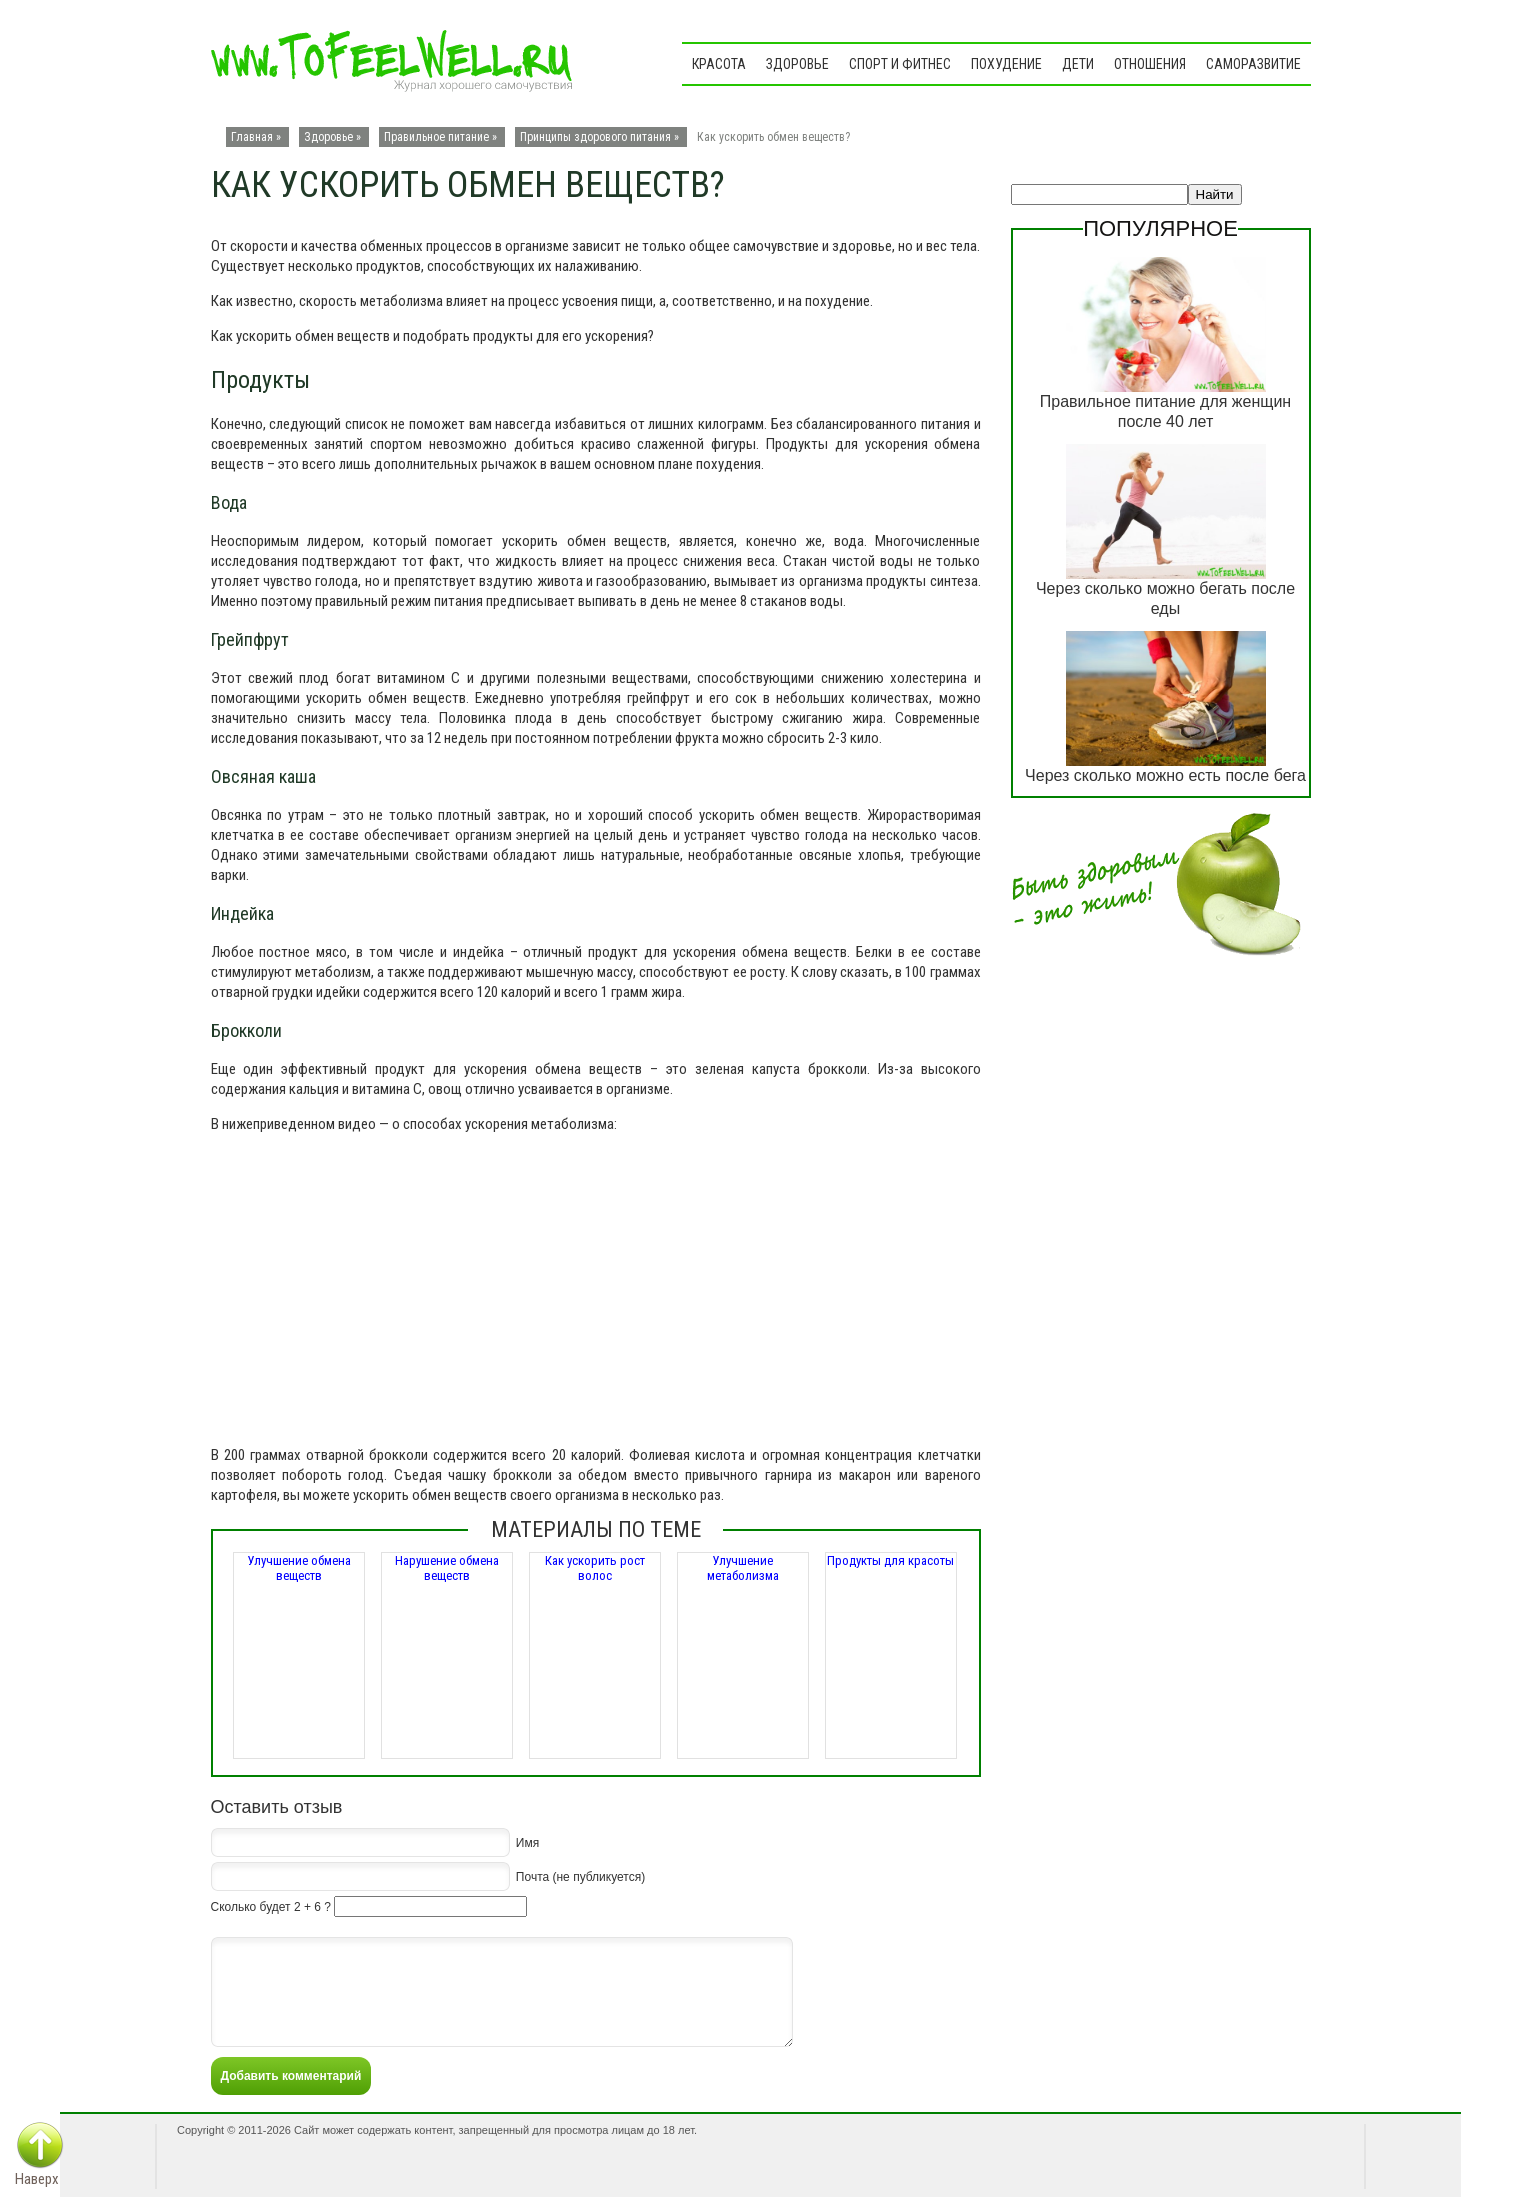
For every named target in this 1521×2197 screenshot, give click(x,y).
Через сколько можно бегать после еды (1165, 598)
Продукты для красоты (890, 1560)
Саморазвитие (1253, 64)
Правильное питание (436, 137)
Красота (719, 64)
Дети (1078, 64)
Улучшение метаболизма (743, 1568)
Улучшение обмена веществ (299, 1568)
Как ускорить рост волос (595, 1568)
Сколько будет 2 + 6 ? (271, 1907)
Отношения (1150, 64)
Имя (527, 1842)
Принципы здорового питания (595, 137)
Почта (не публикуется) (580, 1876)
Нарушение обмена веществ (447, 1568)
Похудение (1006, 64)
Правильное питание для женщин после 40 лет (1165, 411)
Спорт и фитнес (900, 64)
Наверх (37, 2179)
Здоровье (797, 64)
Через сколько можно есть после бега (1165, 775)
